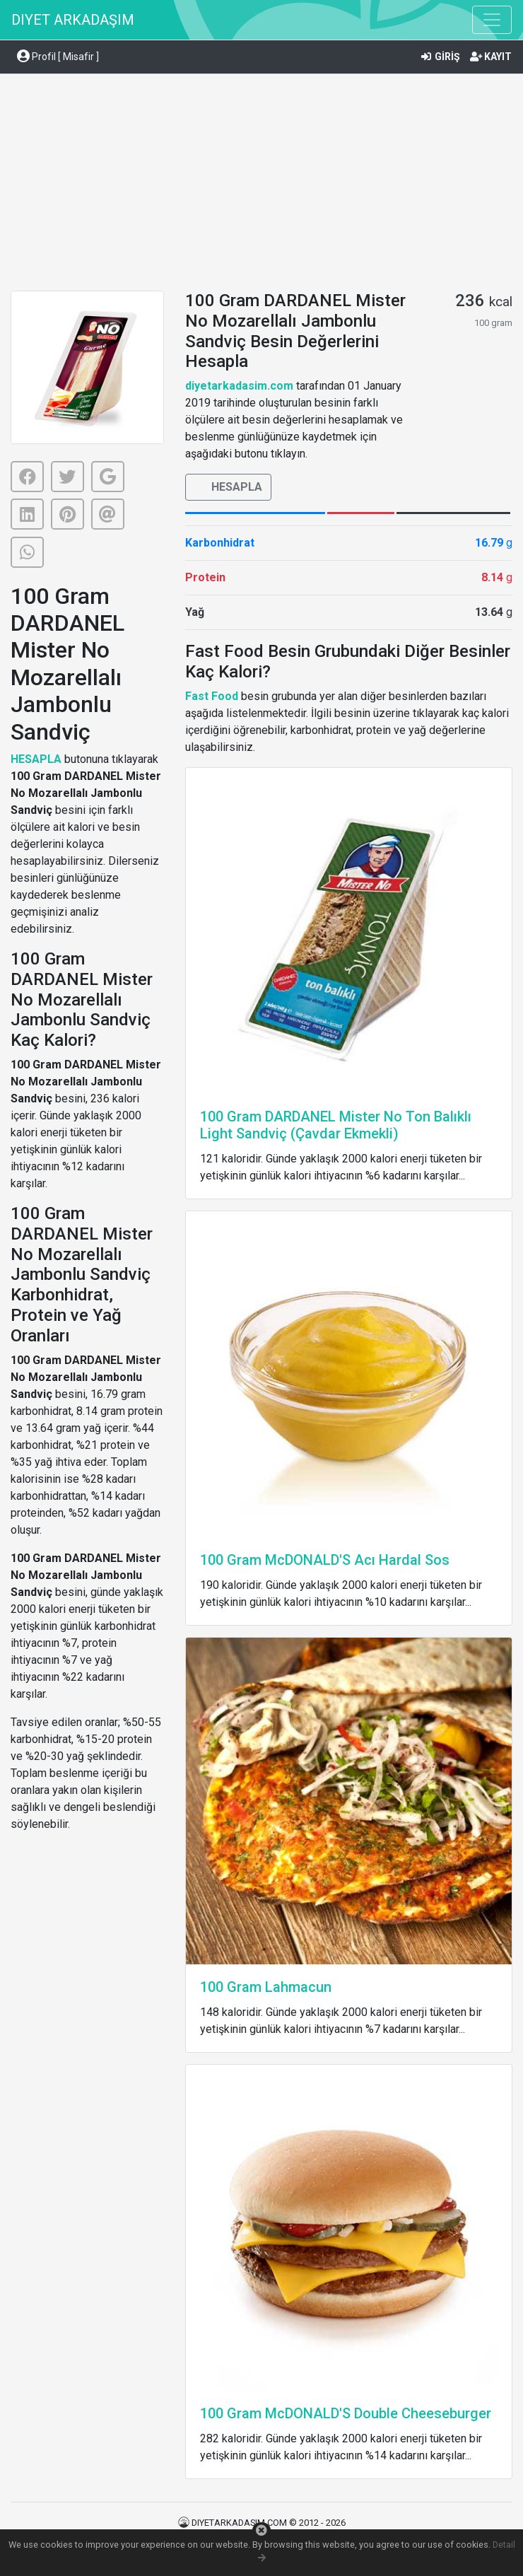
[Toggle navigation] (492, 20)
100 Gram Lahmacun (265, 1986)
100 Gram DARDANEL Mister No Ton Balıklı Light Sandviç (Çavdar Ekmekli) (335, 1125)
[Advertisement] (261, 185)
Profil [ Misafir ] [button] (58, 56)
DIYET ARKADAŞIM (72, 19)
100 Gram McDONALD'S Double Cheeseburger (345, 2413)
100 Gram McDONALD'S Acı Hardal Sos (324, 1559)
